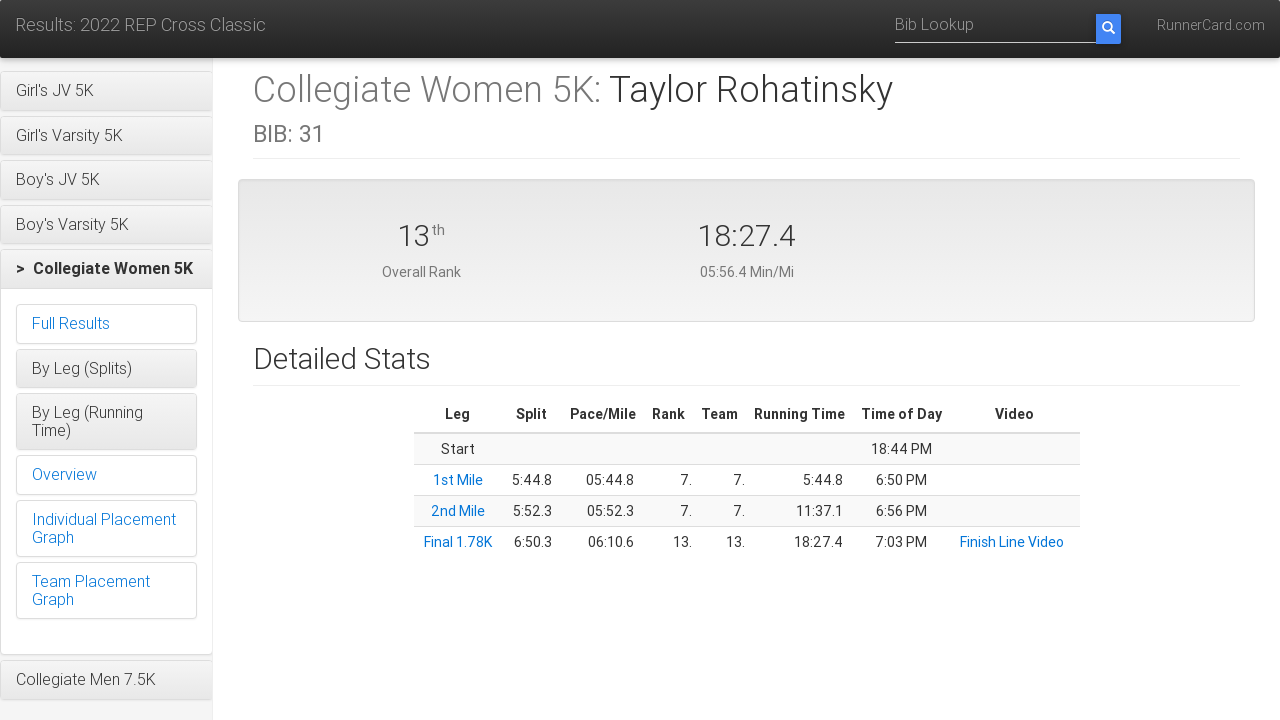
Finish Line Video (1012, 542)
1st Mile (458, 480)
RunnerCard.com (1211, 25)
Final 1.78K (458, 542)
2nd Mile (458, 511)
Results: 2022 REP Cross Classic (140, 24)
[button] (106, 91)
